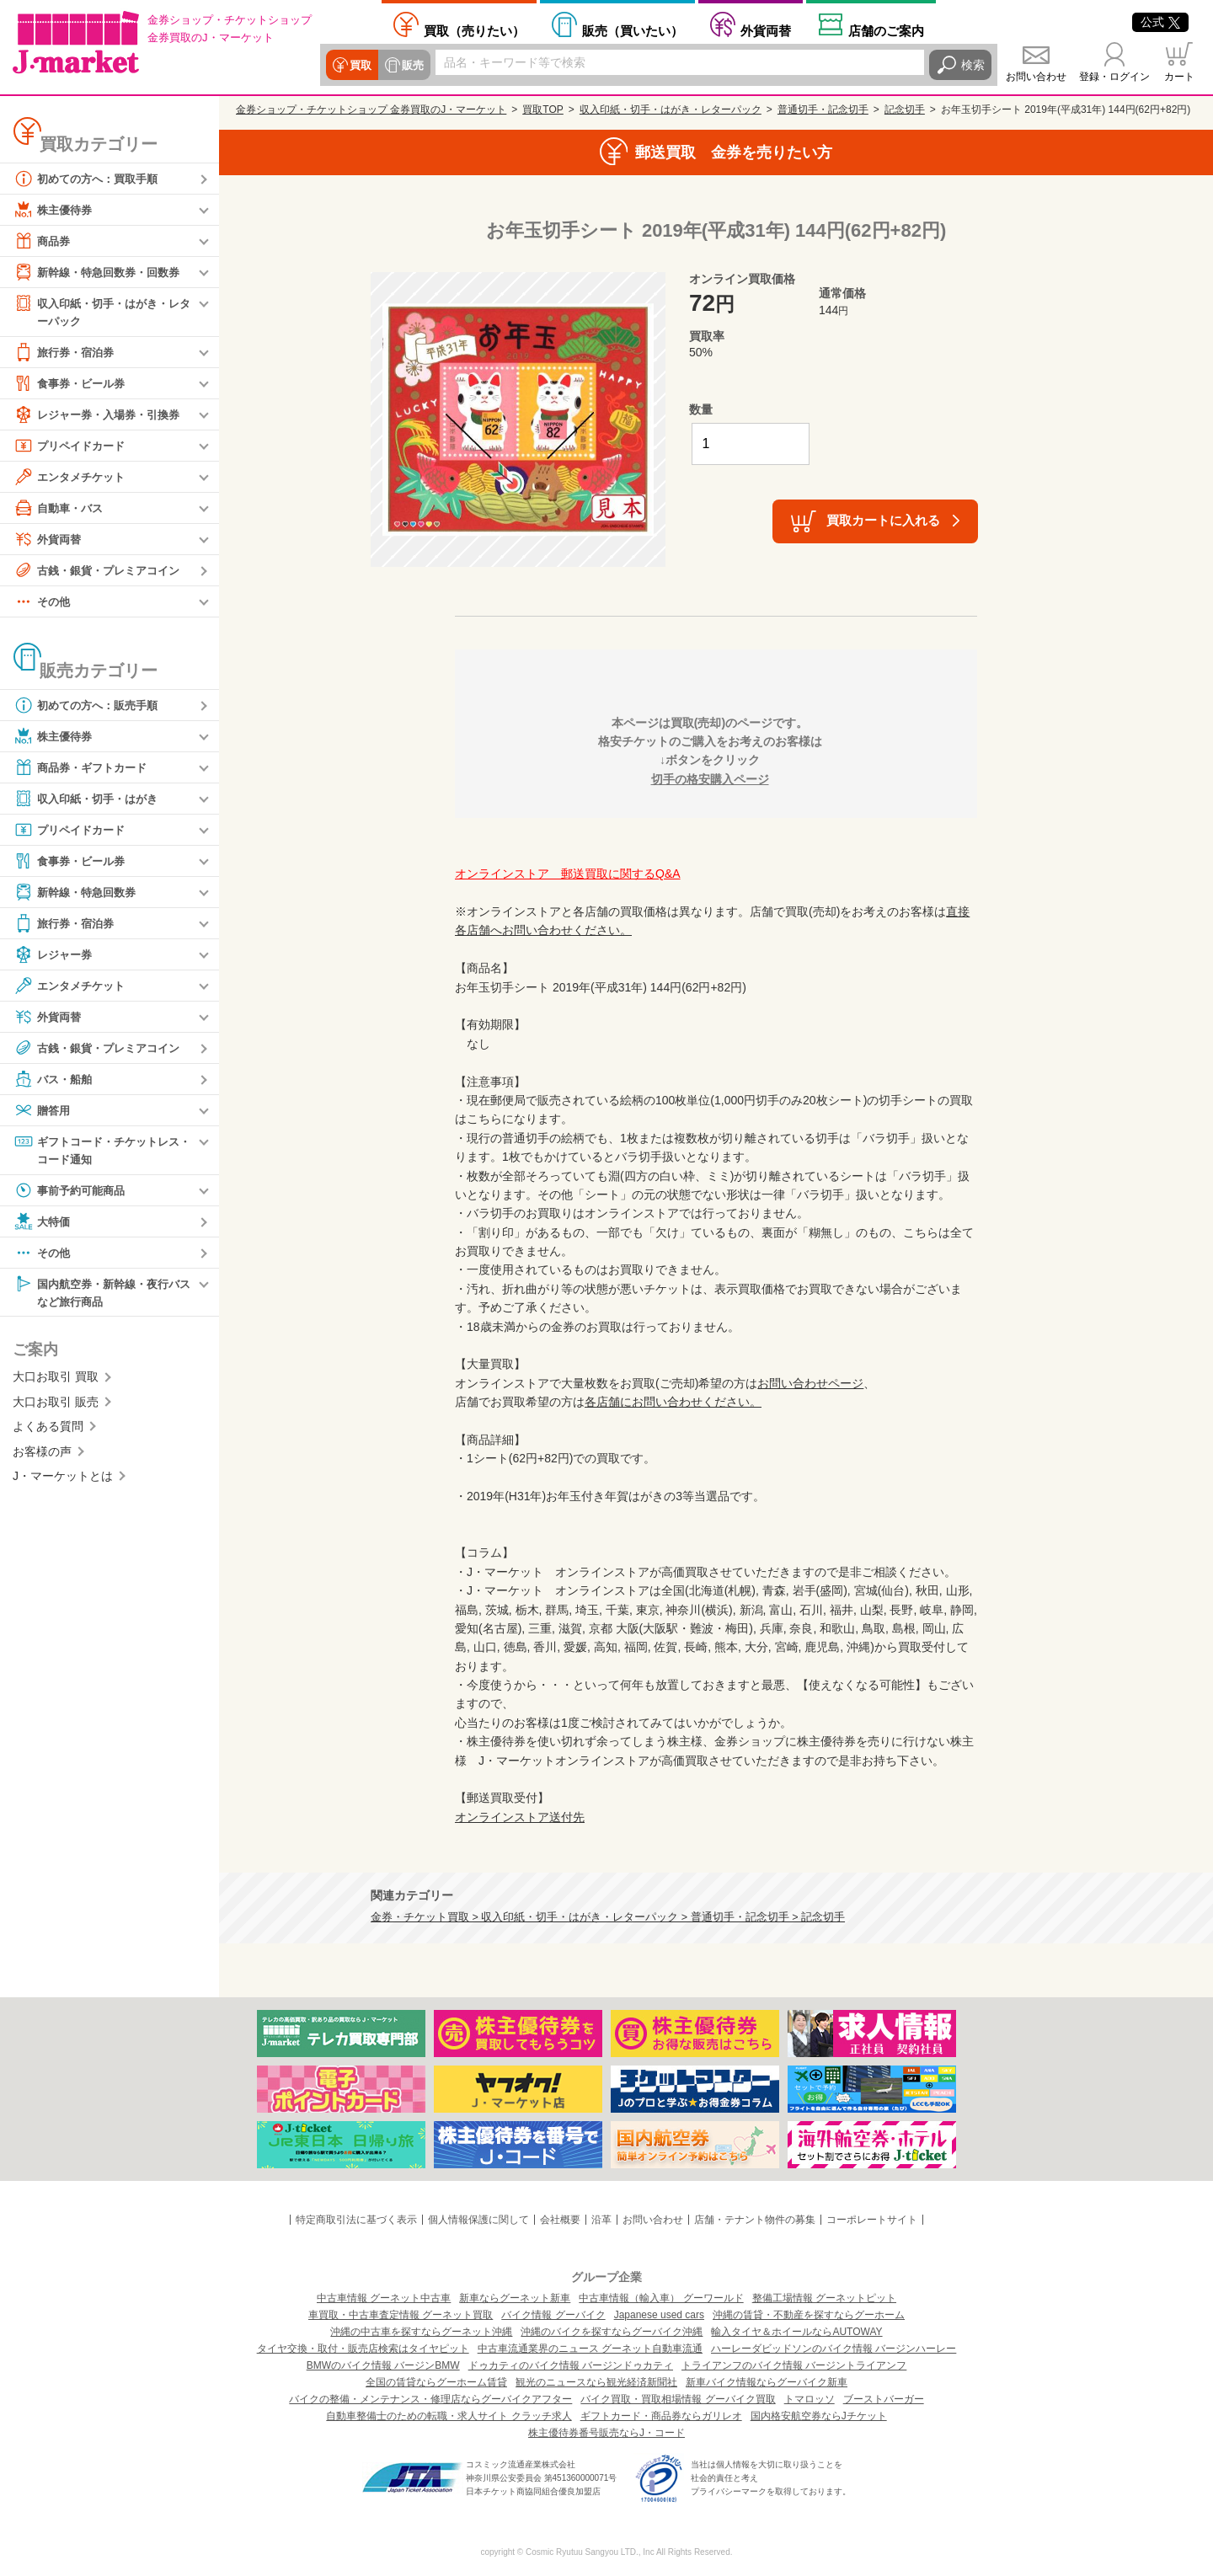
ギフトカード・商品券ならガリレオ (661, 2416)
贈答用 (42, 1111)
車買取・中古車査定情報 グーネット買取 (400, 2315)
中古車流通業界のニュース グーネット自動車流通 (590, 2348)
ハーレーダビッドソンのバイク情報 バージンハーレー (833, 2348)
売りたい (474, 30)
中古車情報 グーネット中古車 (384, 2298)
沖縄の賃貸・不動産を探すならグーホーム (809, 2315)
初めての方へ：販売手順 (90, 706)
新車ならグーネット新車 (514, 2298)
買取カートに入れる (883, 520)
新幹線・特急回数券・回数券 (101, 272)
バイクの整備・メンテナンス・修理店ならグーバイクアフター (430, 2399)
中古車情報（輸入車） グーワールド (661, 2298)
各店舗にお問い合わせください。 (673, 1401)
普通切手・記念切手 (822, 109)
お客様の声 (42, 1455)
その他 (42, 602)
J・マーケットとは (63, 1480)
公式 (1160, 22)
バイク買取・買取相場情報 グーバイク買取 (677, 2399)
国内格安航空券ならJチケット (819, 2416)
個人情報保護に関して (478, 2220)
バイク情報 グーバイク (553, 2315)
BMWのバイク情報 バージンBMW (383, 2365)
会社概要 (560, 2220)
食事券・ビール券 (72, 384)
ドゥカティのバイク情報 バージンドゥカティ (570, 2365)
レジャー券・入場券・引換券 (101, 415)
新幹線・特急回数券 (78, 893)
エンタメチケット (72, 478)
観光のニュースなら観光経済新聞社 (596, 2382)
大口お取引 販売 (56, 1406)
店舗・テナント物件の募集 (754, 2220)
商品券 (42, 241)
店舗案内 (886, 30)
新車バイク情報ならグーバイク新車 (766, 2382)
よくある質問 (48, 1430)
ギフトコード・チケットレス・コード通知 (96, 1150)
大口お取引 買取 (56, 1380)
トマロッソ (809, 2399)
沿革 (601, 2220)
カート (1179, 77)
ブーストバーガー (883, 2399)
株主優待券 (54, 210)
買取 (359, 65)
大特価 (42, 1224)
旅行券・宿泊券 (66, 353)
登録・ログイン (1114, 77)
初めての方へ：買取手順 (90, 178)
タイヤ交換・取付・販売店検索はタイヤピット (363, 2348)
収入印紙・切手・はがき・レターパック (101, 311)
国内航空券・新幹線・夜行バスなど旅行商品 (101, 1294)
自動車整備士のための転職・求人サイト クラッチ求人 (448, 2416)
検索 (973, 65)
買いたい (632, 30)
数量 (701, 409)
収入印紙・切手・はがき (90, 799)
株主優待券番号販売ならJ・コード (606, 2433)
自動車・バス (60, 509)
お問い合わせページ (810, 1383)
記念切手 (904, 109)
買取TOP (542, 109)
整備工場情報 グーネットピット (824, 2298)
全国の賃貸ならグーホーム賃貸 (436, 2382)
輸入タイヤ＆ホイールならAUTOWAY (796, 2332)
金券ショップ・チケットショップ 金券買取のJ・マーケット (371, 109)
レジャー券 (54, 955)
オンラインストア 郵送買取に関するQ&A (568, 873)
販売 (410, 65)
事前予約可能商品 (72, 1193)
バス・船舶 (54, 1080)
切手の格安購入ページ (710, 779)
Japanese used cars (659, 2315)
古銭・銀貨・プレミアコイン (101, 571)
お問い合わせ (1036, 77)
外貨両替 (765, 30)
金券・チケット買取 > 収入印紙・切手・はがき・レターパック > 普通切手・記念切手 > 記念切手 (608, 1917)
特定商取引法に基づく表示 (356, 2220)
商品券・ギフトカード (84, 768)
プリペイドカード (72, 446)
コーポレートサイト (871, 2220)
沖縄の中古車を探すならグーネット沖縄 (421, 2332)
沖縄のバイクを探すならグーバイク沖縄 (612, 2332)
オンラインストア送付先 (520, 1817)
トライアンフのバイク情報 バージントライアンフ (793, 2365)
